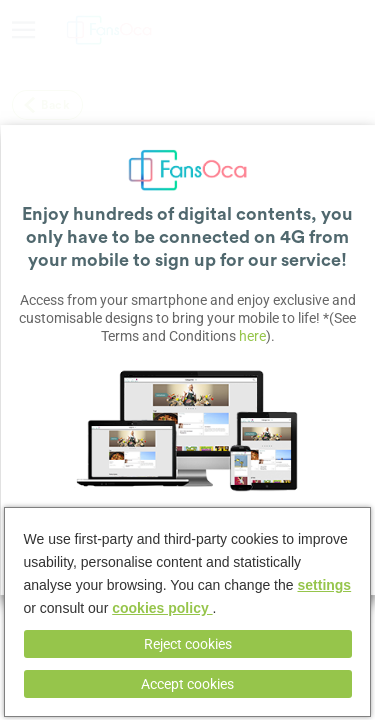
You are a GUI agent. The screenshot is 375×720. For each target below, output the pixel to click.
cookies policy (162, 608)
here (252, 336)
